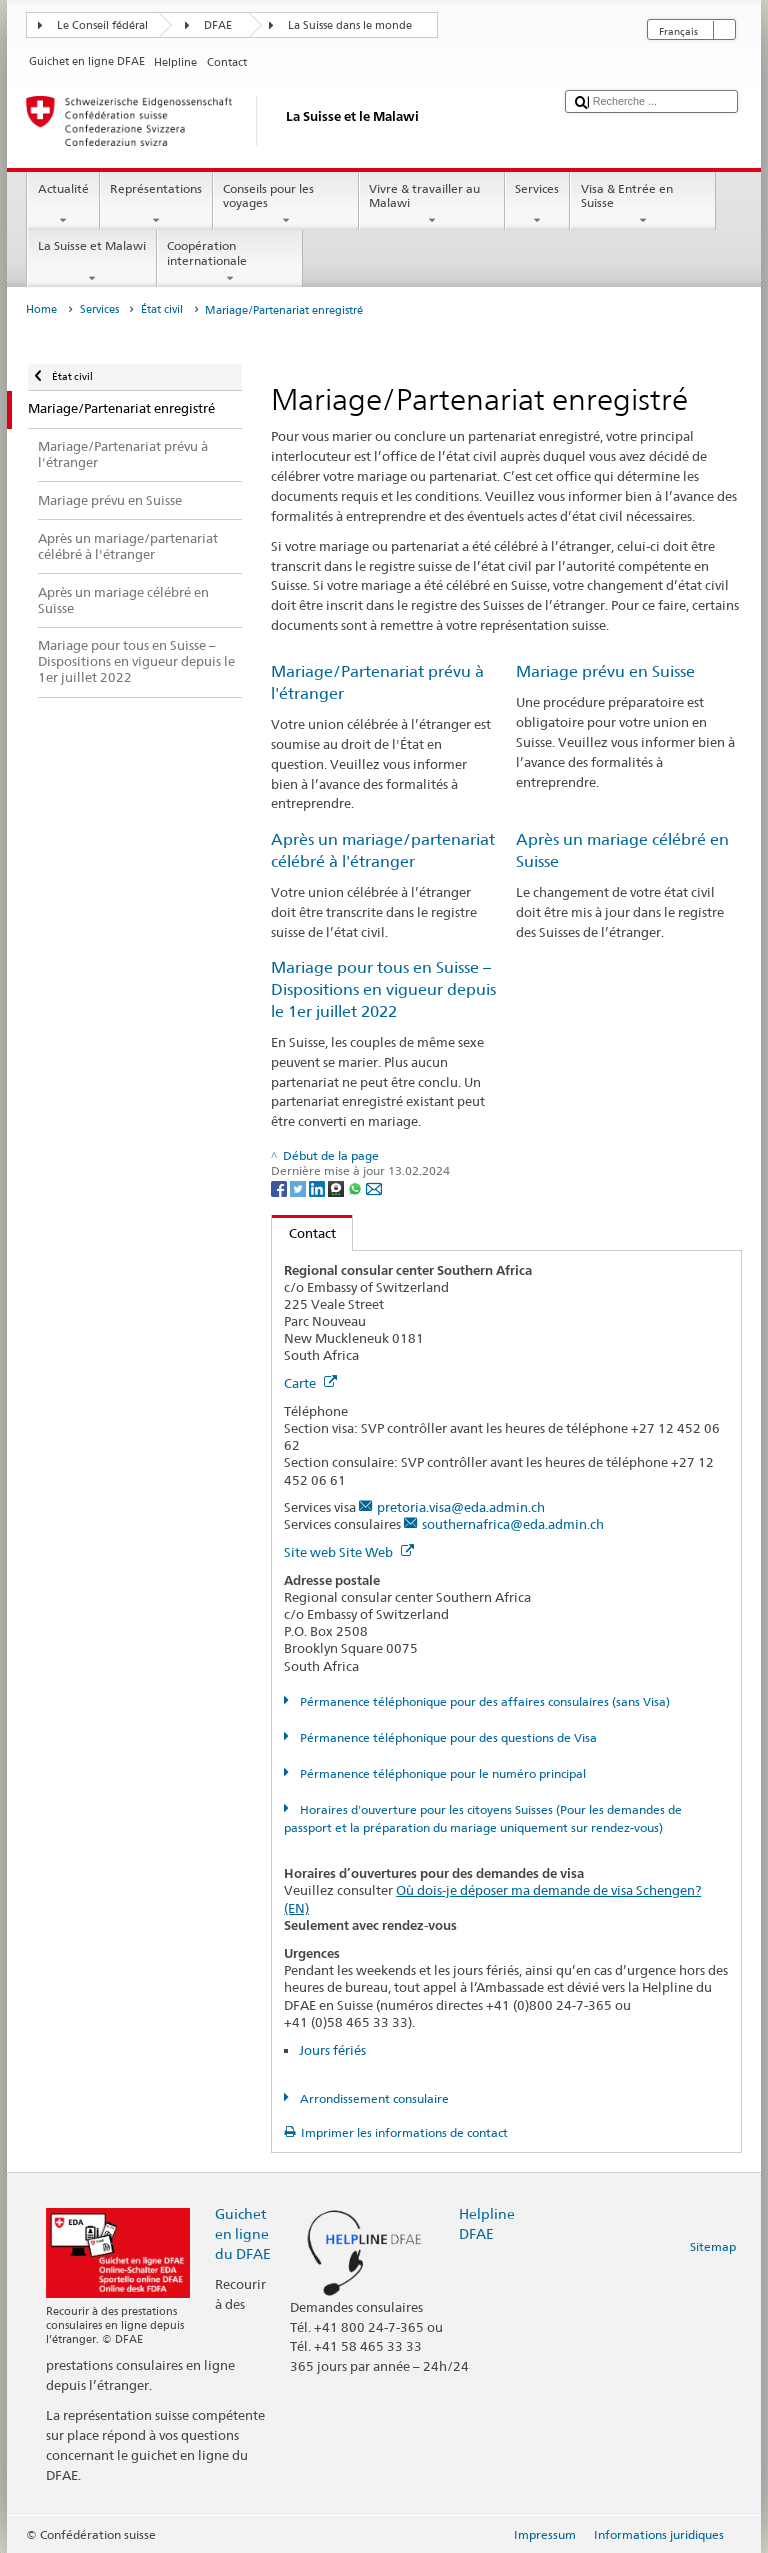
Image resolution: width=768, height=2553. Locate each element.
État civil (162, 309)
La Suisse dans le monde (350, 25)
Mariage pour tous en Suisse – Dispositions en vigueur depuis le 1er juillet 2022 (383, 989)
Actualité (63, 205)
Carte (310, 1383)
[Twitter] (299, 1187)
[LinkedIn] (318, 1187)
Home (41, 309)
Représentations (156, 205)
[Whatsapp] (356, 1187)
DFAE (218, 25)
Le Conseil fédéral (102, 25)
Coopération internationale (230, 262)
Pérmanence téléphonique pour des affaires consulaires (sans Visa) (483, 1701)
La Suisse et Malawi (91, 262)
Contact (304, 1233)
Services (537, 205)
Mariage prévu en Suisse (605, 671)
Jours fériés (332, 2050)
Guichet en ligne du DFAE (243, 2233)
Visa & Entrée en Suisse (643, 205)
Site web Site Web (349, 1552)
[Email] (374, 1187)
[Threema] (337, 1187)
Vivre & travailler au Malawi (432, 205)
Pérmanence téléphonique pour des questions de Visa (447, 1737)
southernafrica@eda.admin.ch (513, 1524)
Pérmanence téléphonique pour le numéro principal (441, 1773)
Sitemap (713, 2246)
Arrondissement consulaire (373, 2098)
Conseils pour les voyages (286, 205)
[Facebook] (280, 1187)
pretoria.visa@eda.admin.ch (461, 1507)
